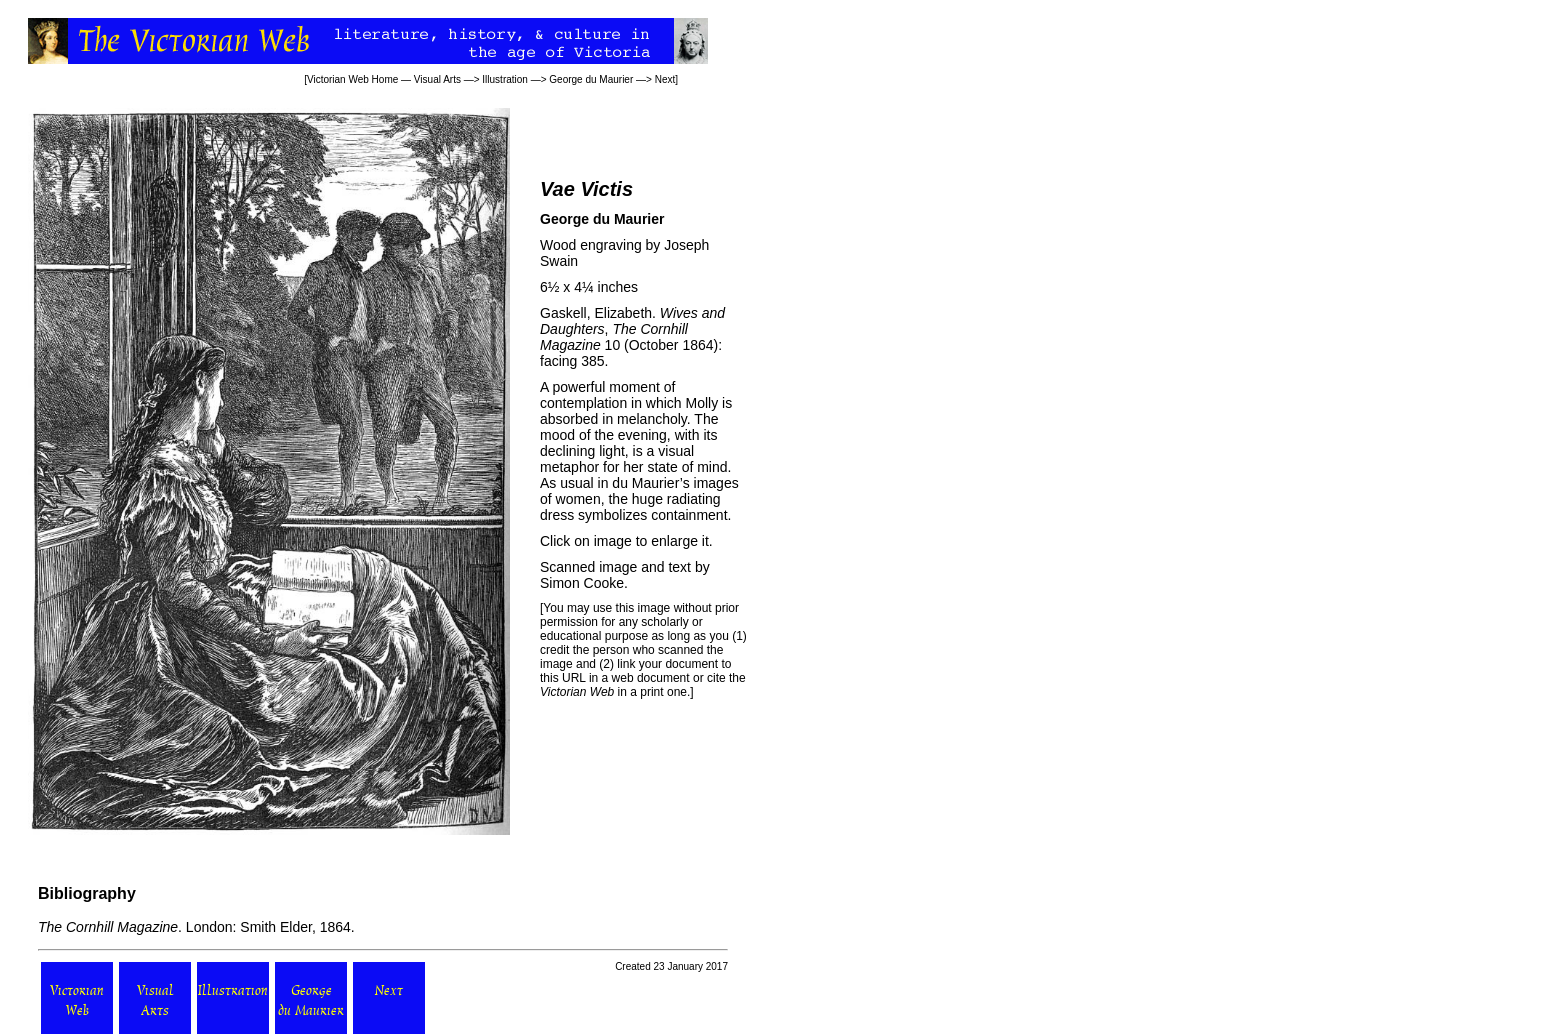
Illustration (505, 79)
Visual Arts (437, 79)
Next (665, 79)
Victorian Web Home (352, 79)
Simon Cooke (582, 583)
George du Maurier (591, 79)
